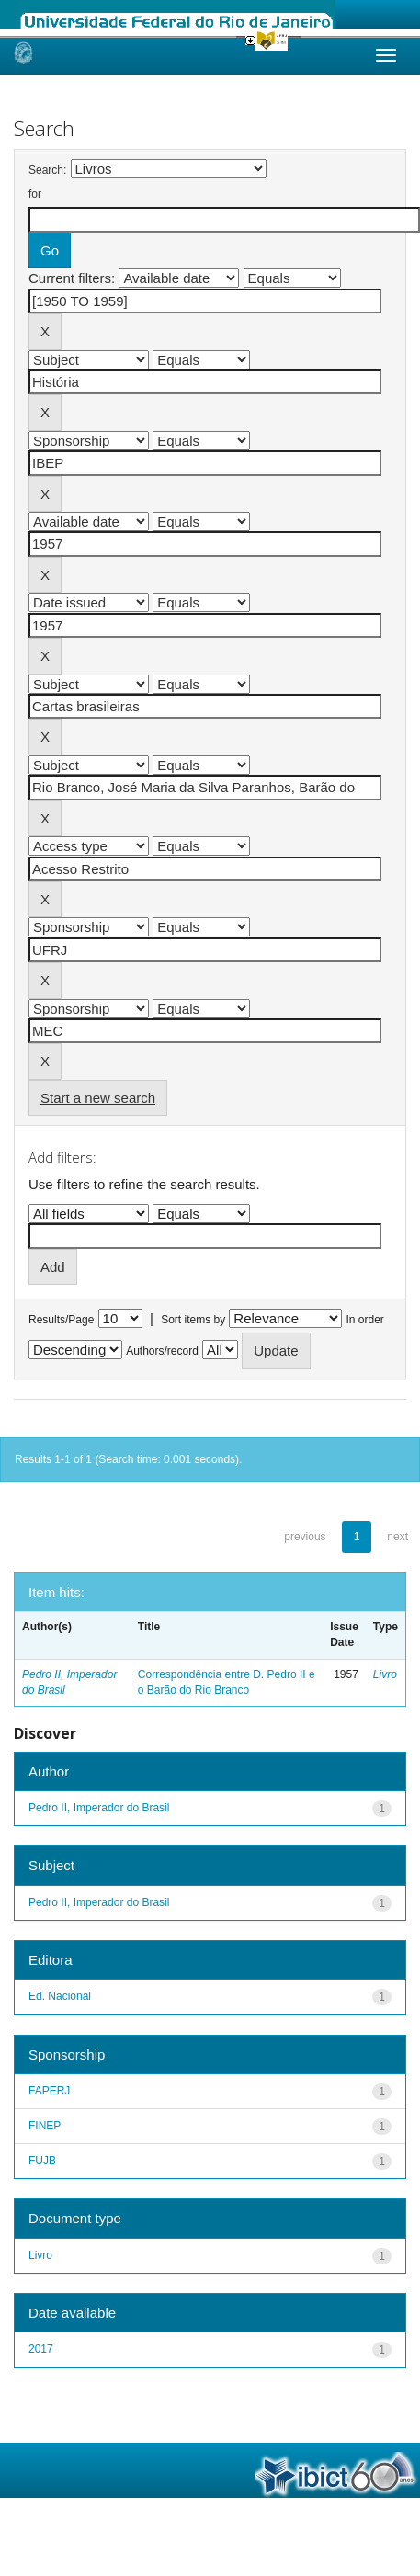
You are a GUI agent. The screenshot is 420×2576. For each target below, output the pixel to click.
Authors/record (162, 1351)
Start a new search (97, 1098)
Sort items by (193, 1319)
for (34, 193)
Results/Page (61, 1319)
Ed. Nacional (59, 1996)
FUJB (42, 2160)
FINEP (44, 2125)
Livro (385, 1674)
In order (365, 1319)
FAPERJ (49, 2090)
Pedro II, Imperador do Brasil (98, 1807)
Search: (47, 170)
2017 (40, 2349)
